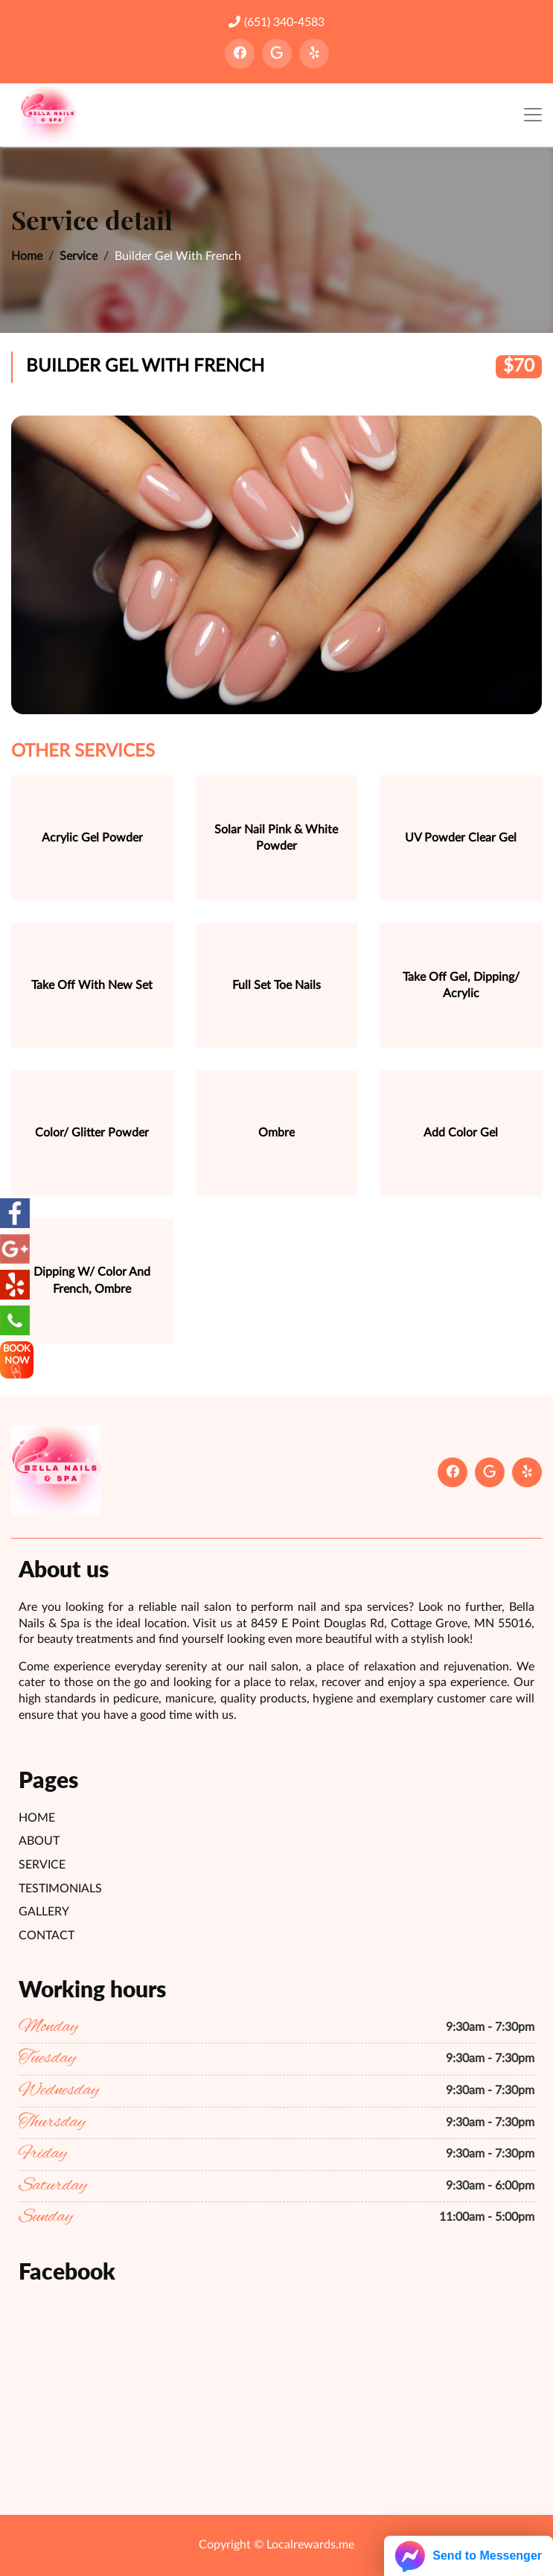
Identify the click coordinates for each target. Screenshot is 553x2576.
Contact (46, 1935)
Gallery (44, 1912)
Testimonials (60, 1889)
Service (79, 256)
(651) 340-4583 (276, 22)
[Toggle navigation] (533, 115)
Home (26, 256)
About (39, 1841)
